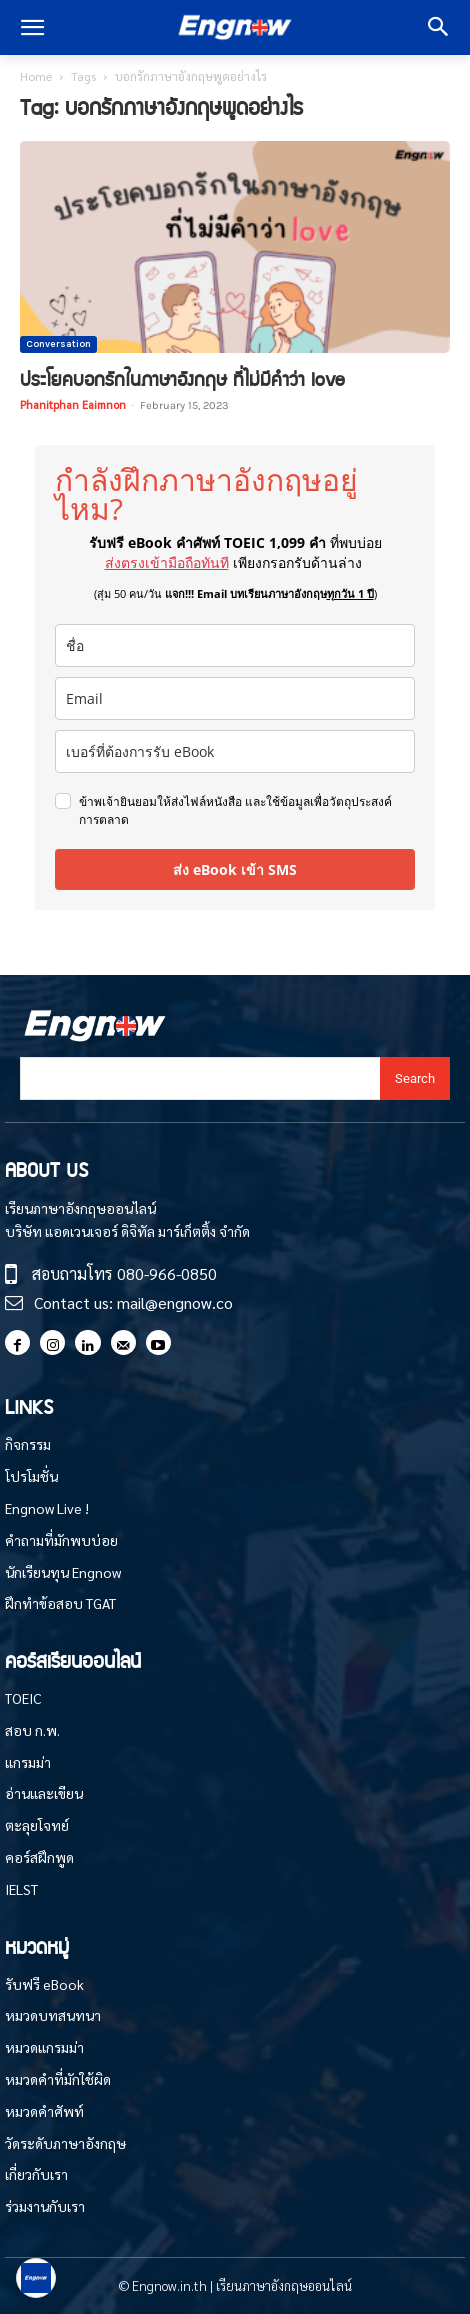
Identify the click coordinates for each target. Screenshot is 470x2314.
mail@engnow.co (175, 1302)
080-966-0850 (167, 1273)
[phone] (235, 751)
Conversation (58, 344)
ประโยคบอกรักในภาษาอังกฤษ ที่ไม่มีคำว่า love (182, 378)
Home (36, 76)
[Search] (415, 1078)
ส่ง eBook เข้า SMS (235, 869)
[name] (235, 645)
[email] (235, 698)
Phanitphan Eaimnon (73, 404)
